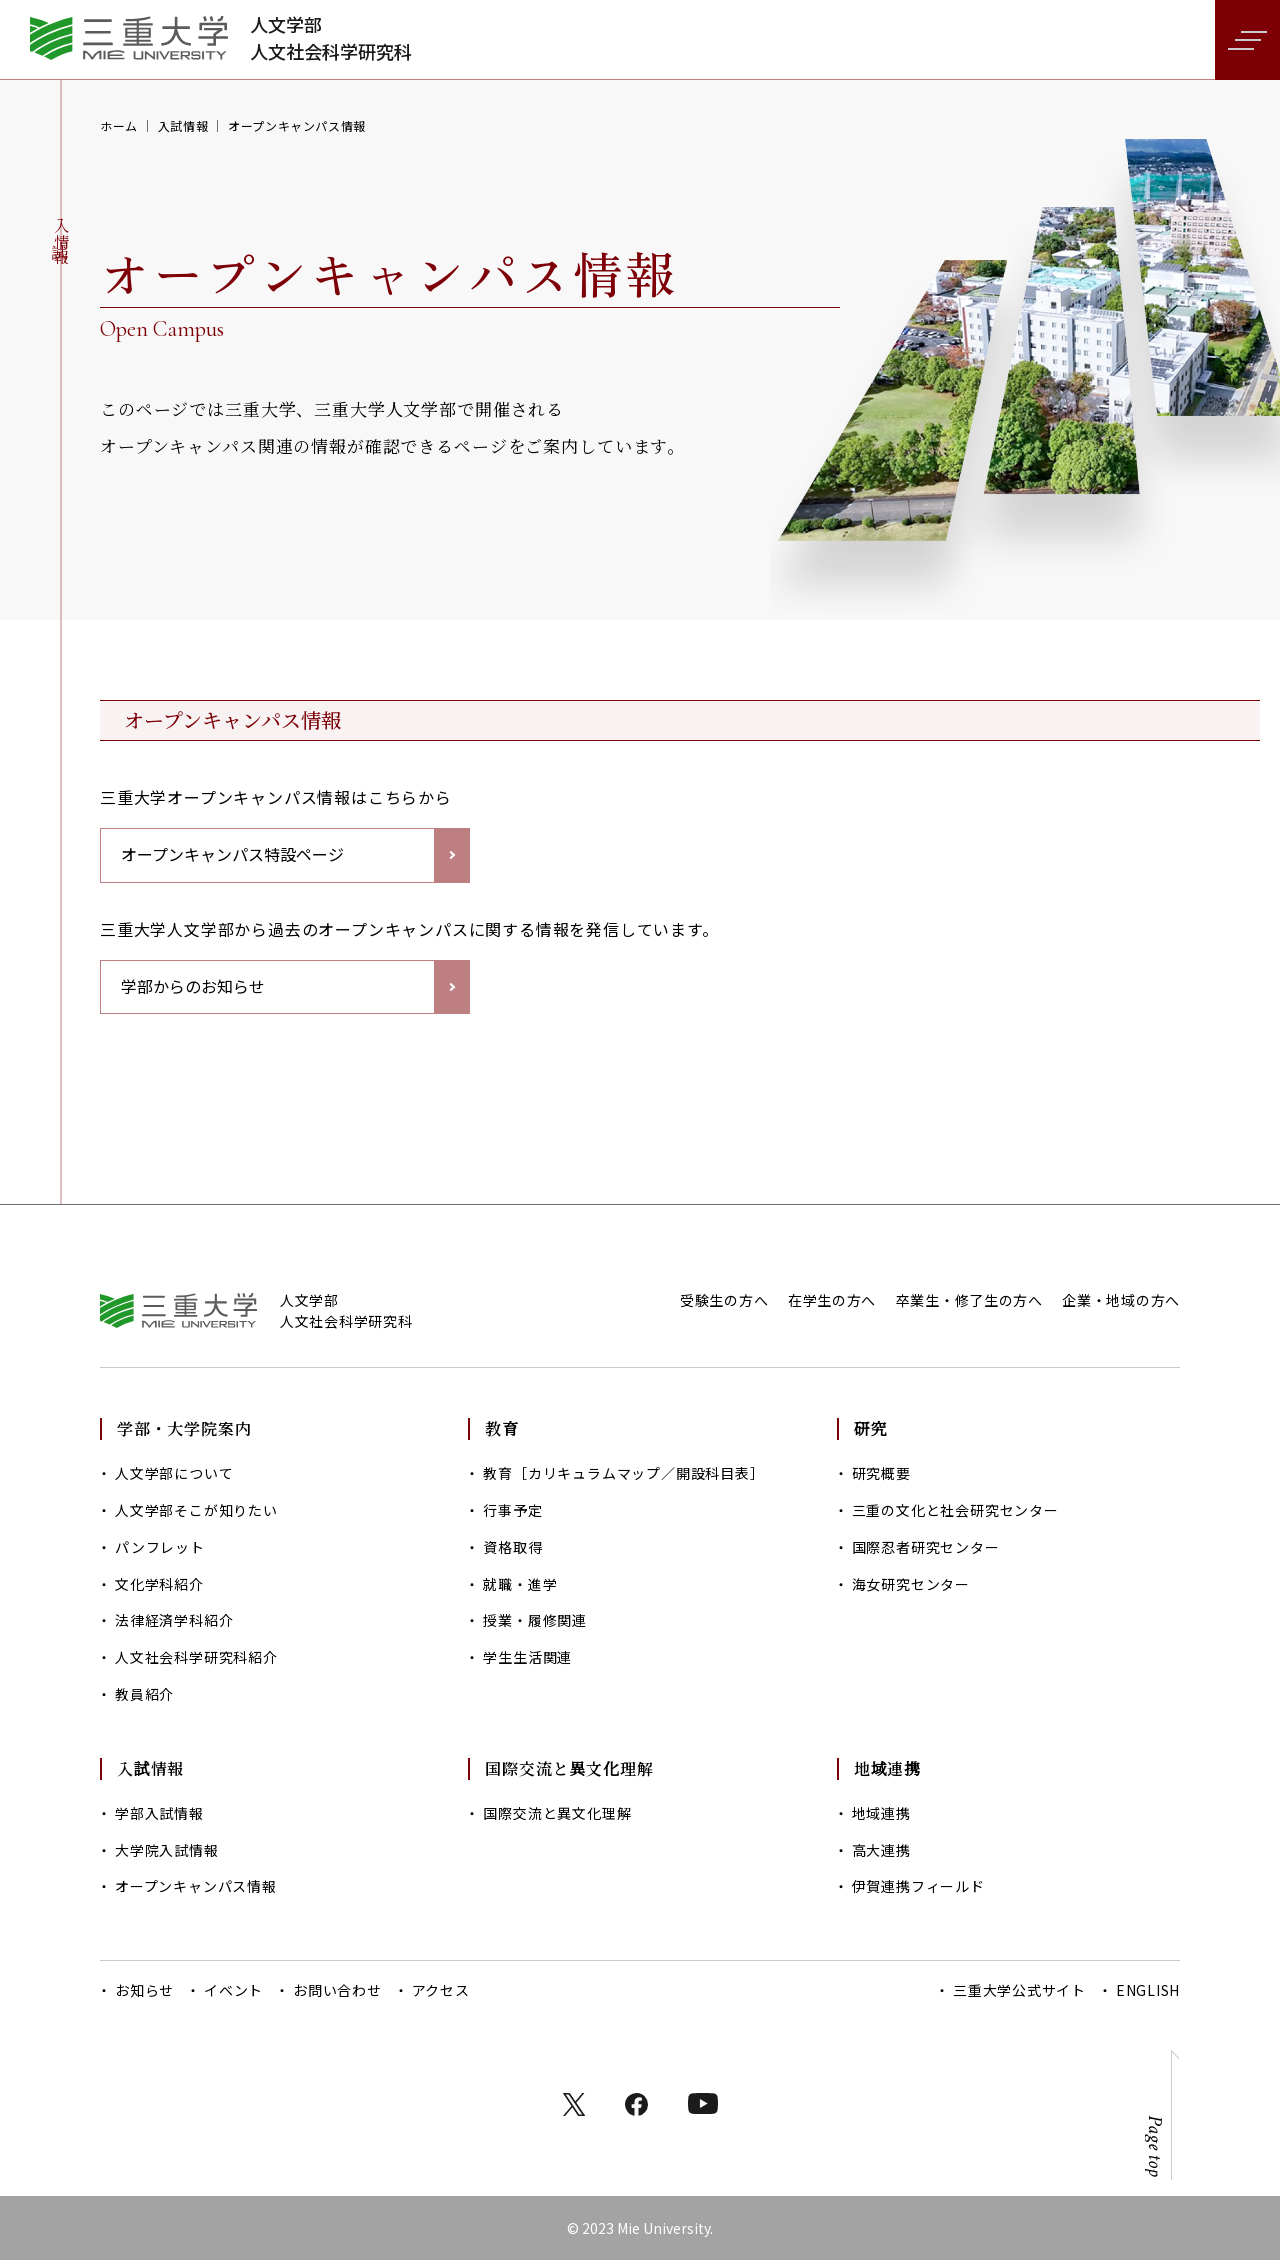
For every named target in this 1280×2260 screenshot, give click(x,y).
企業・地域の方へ (1121, 1300)
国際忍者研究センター (926, 1547)
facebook (636, 2104)
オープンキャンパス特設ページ (232, 854)
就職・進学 (520, 1584)
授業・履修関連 (535, 1620)
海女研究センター (911, 1584)
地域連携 (881, 1813)
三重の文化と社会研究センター (955, 1510)
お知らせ (144, 1990)
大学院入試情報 (167, 1850)
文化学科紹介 (159, 1584)
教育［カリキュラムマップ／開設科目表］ (623, 1473)
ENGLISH (1148, 1990)
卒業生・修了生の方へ (969, 1300)
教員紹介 (144, 1694)
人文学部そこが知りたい (196, 1510)
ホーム (119, 125)
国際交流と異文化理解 (557, 1813)
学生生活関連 (527, 1657)
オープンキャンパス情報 (196, 1886)
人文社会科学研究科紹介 (196, 1657)
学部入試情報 (159, 1813)
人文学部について (174, 1473)
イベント (233, 1990)
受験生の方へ (724, 1300)
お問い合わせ (337, 1990)
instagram (703, 2103)
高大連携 (881, 1850)
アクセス (441, 1990)
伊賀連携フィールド (918, 1886)
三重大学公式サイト (1019, 1990)
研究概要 (881, 1473)
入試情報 (183, 125)
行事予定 (512, 1510)
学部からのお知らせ (193, 986)
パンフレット (160, 1547)
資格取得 (512, 1547)
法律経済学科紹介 (174, 1620)
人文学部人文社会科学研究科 (331, 37)
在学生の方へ (832, 1300)
